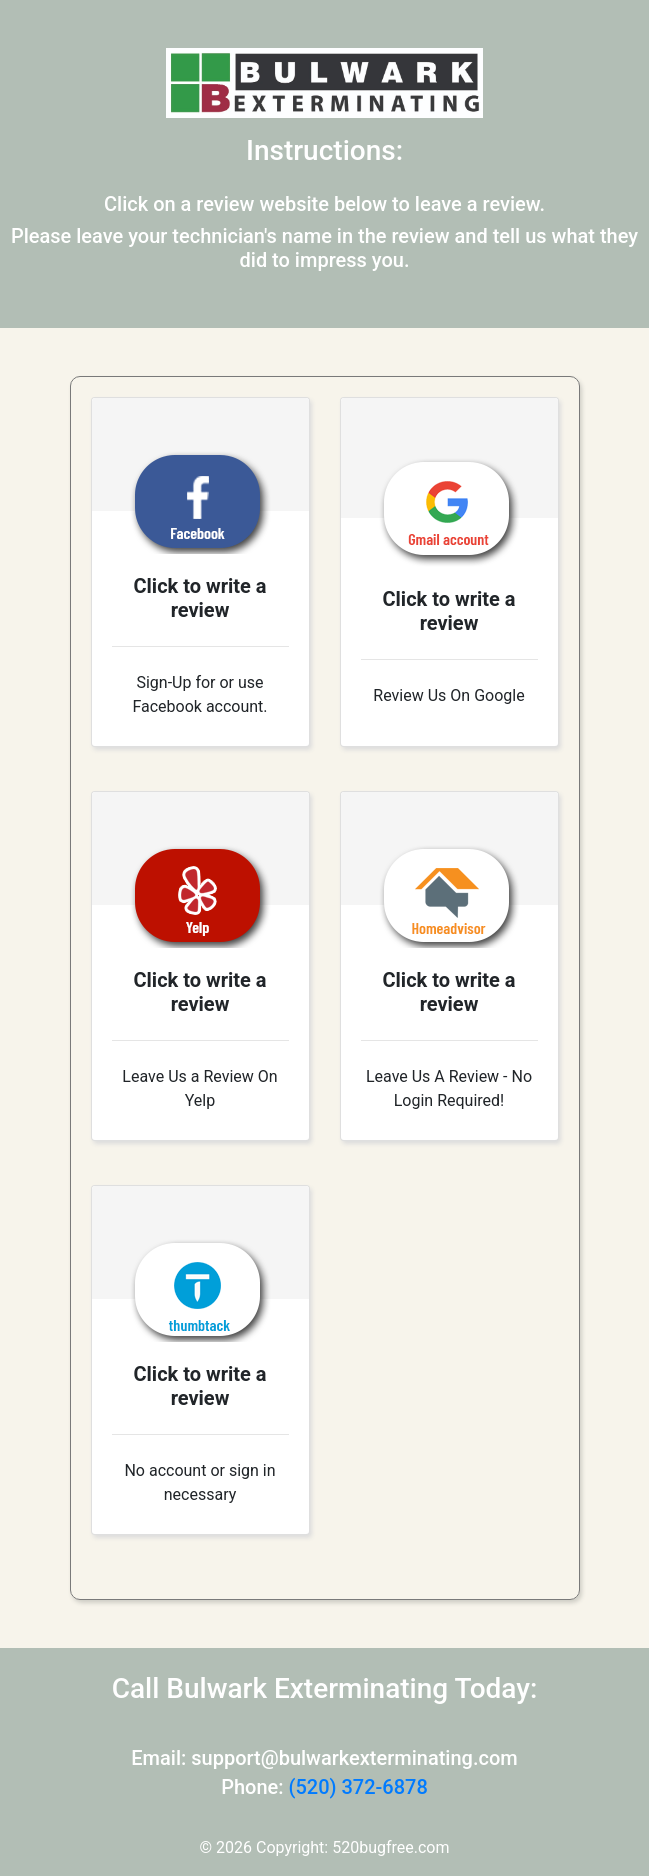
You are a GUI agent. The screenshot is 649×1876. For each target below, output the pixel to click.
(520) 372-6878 (357, 1787)
